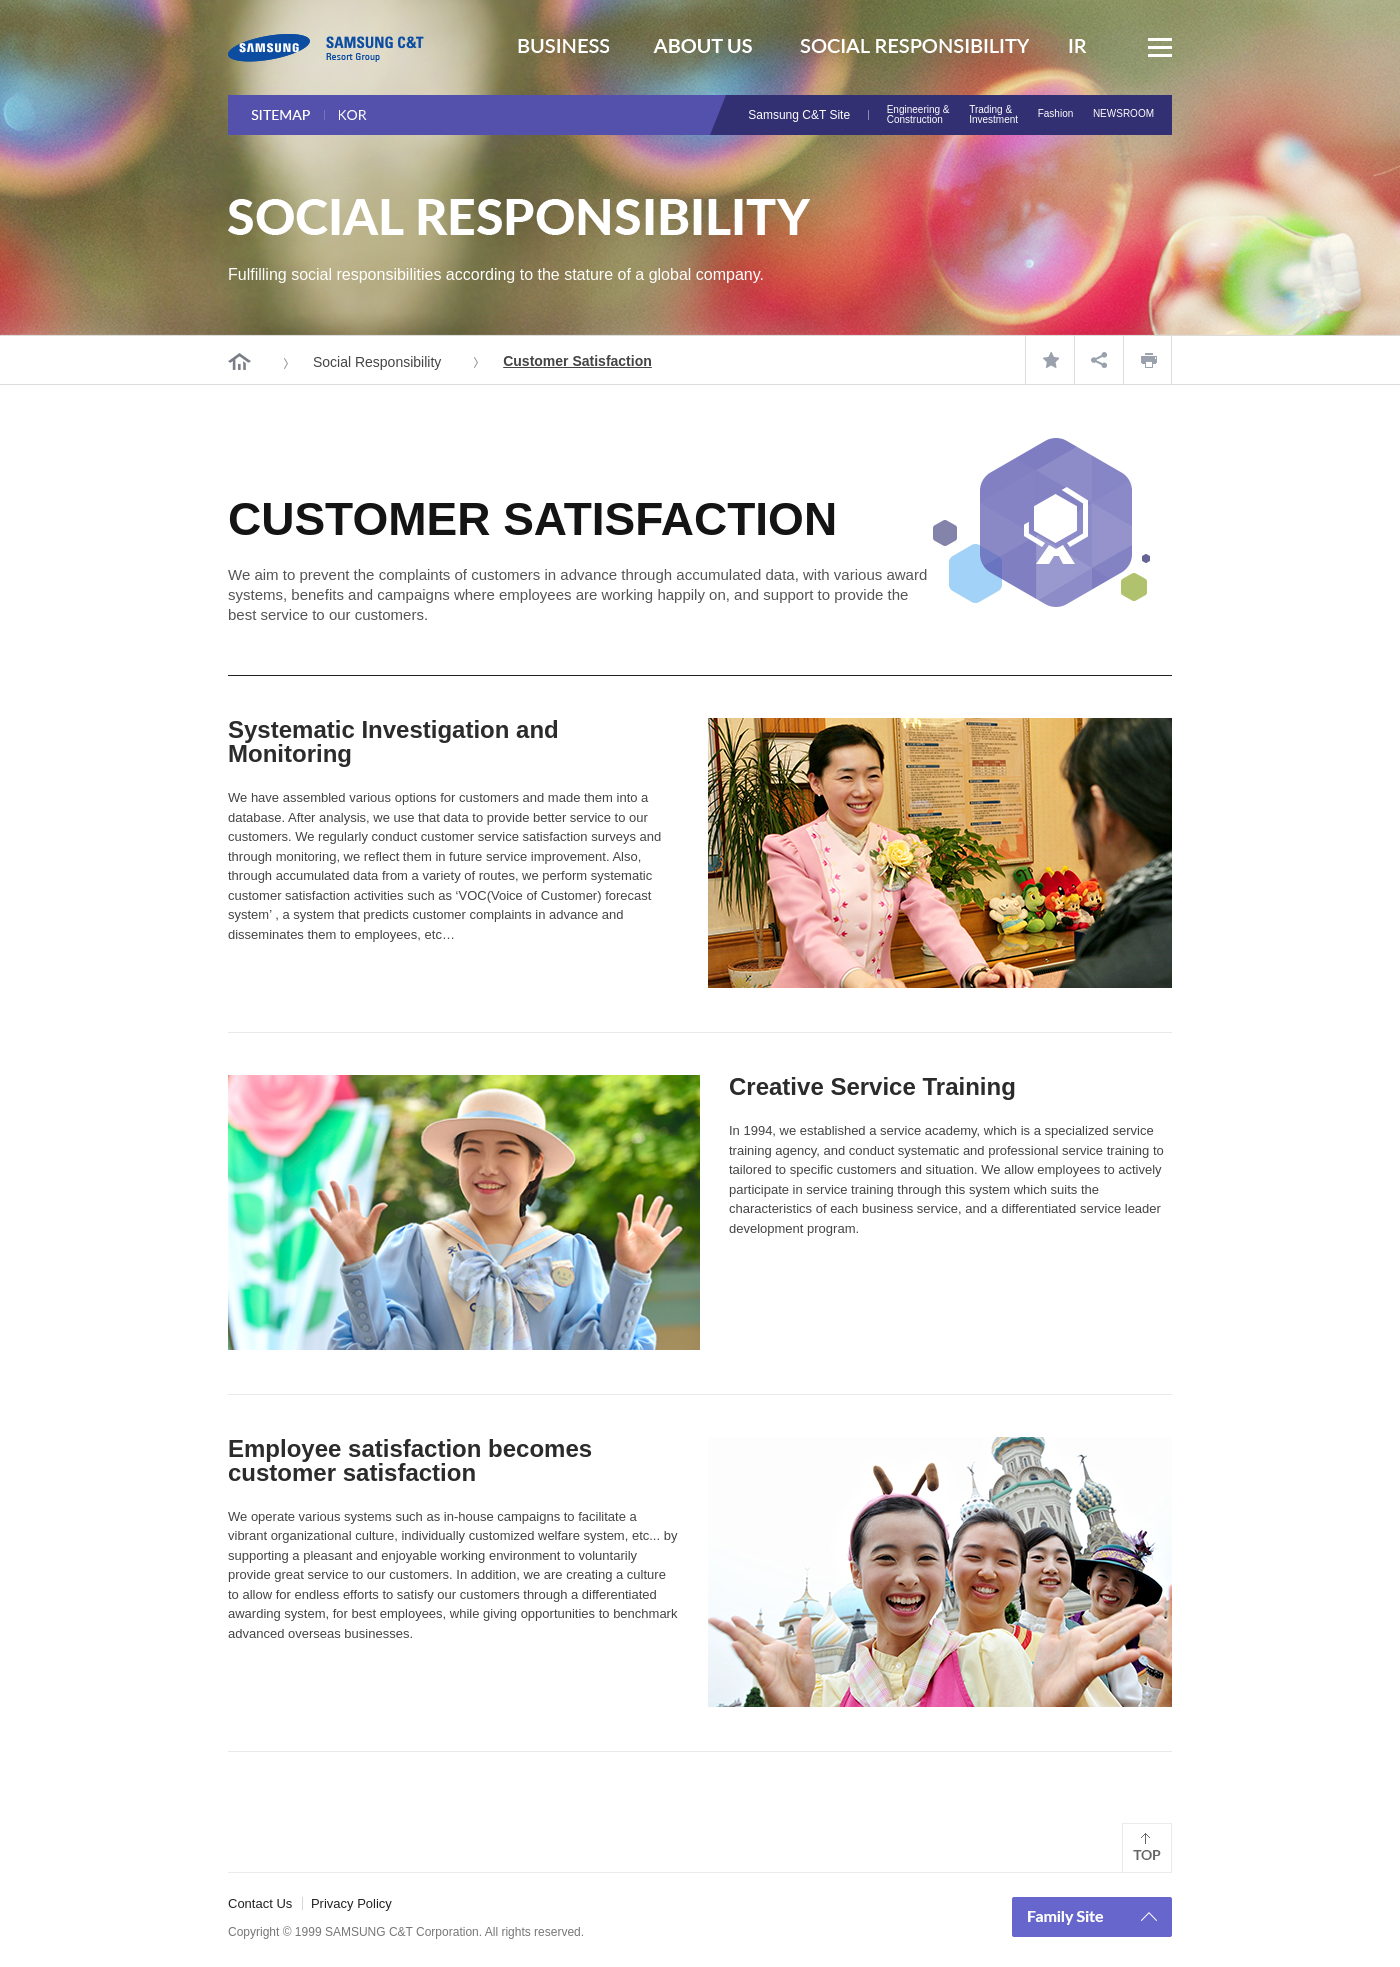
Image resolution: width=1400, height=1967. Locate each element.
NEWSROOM (1123, 113)
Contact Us (260, 1903)
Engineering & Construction (918, 114)
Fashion (1056, 113)
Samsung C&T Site (799, 115)
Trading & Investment (993, 114)
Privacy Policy (351, 1903)
